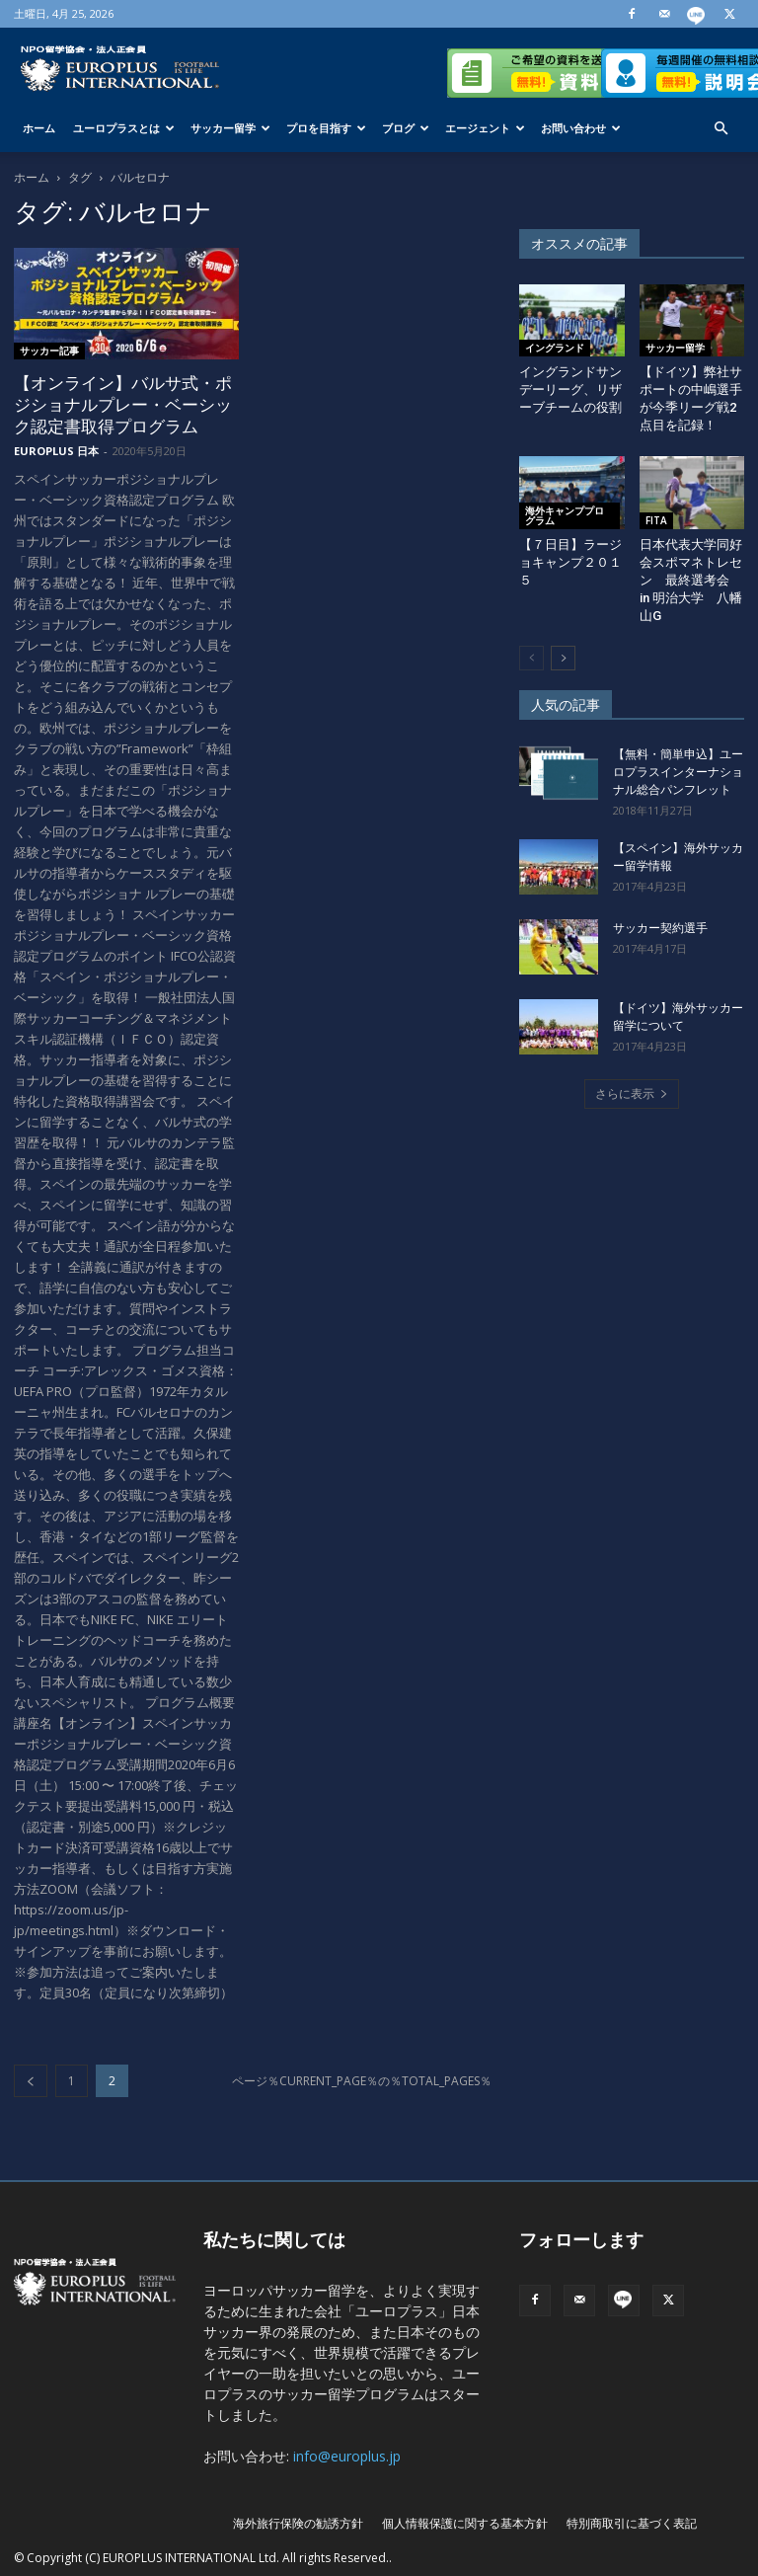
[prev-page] (30, 2081)
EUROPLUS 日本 (56, 450)
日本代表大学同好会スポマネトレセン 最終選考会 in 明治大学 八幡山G (691, 580)
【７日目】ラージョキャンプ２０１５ (570, 562)
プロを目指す (326, 127)
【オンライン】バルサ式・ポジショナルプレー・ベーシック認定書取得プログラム (123, 404)
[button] (720, 128)
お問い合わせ (581, 127)
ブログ (405, 127)
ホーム (39, 127)
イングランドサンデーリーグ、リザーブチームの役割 (570, 389)
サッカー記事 (49, 350)
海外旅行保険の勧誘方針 (298, 2523)
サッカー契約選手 (660, 928)
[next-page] (563, 658)
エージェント (485, 127)
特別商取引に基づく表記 (632, 2523)
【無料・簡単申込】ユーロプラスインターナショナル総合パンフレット (678, 772)
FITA (656, 520)
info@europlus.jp (347, 2456)
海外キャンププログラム (564, 515)
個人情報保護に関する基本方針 (465, 2523)
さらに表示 (631, 1093)
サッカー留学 (230, 127)
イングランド (554, 347)
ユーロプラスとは (124, 127)
